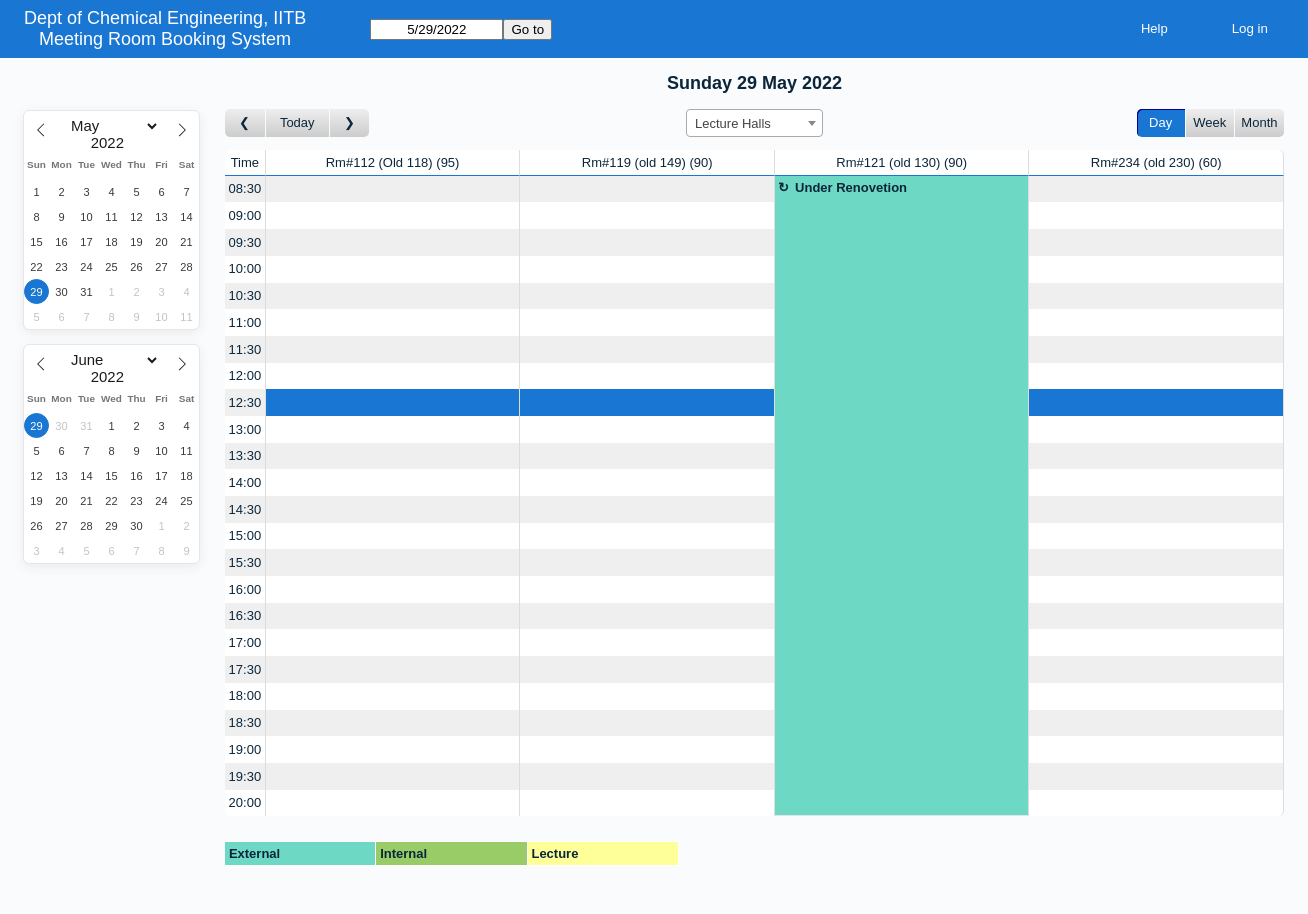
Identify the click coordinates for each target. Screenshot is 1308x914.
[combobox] (754, 123)
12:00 (245, 375)
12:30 (245, 402)
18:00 (245, 695)
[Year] (112, 143)
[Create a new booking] (393, 189)
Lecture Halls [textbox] (733, 123)
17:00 (245, 642)
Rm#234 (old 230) (1156, 162)
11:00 (245, 322)
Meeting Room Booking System (165, 39)
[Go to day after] (350, 123)
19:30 (245, 776)
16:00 (245, 589)
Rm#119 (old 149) (647, 162)
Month (1259, 122)
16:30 (245, 615)
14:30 (245, 509)
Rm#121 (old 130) (901, 162)
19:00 (245, 749)
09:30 (245, 242)
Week (1209, 122)
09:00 (245, 215)
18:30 (245, 722)
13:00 (245, 429)
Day (1160, 122)
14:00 (245, 482)
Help (1154, 28)
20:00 (245, 802)
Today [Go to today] (297, 122)
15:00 (245, 535)
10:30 (245, 295)
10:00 (245, 268)
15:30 (245, 562)
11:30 (245, 349)
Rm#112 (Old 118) (393, 162)
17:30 (245, 669)
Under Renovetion (851, 187)
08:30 (245, 188)
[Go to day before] (245, 123)
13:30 (245, 455)
